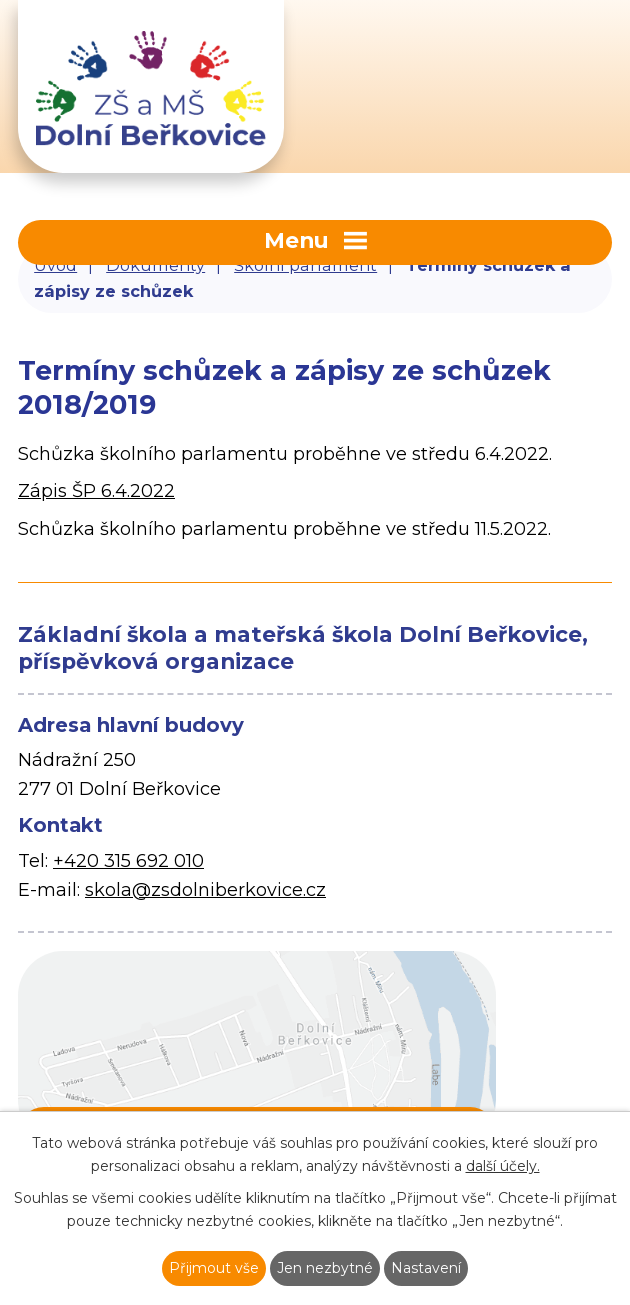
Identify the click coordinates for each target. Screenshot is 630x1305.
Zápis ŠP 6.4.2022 (96, 491)
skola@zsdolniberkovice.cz (205, 890)
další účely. (503, 1166)
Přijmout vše (214, 1268)
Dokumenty (155, 265)
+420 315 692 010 (128, 861)
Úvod (55, 265)
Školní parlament (305, 265)
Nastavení (426, 1268)
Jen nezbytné (325, 1268)
